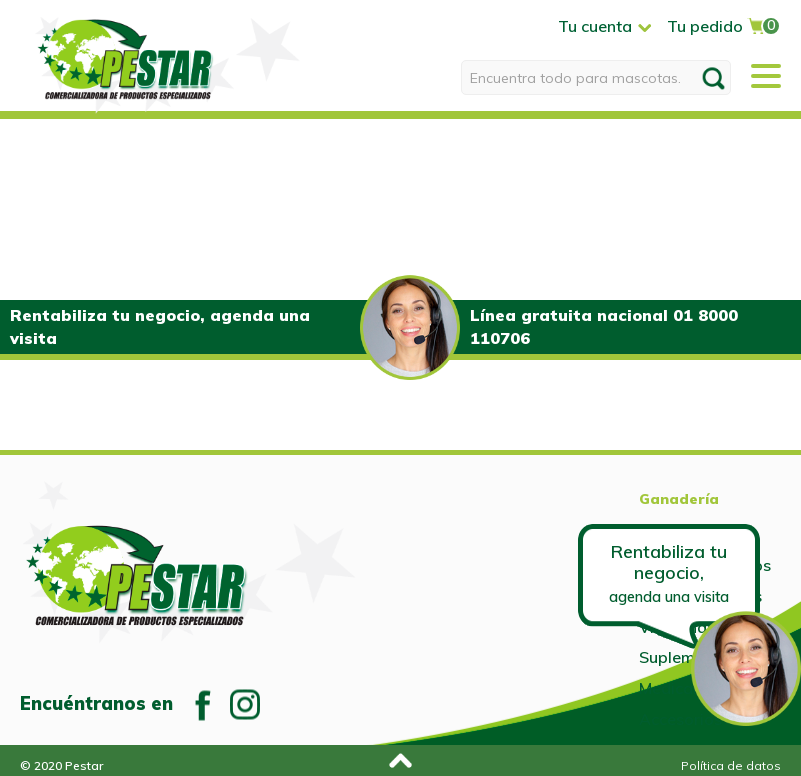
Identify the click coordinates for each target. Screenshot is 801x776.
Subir (398, 758)
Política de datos (731, 765)
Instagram (245, 703)
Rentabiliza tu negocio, (669, 572)
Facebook (203, 703)
